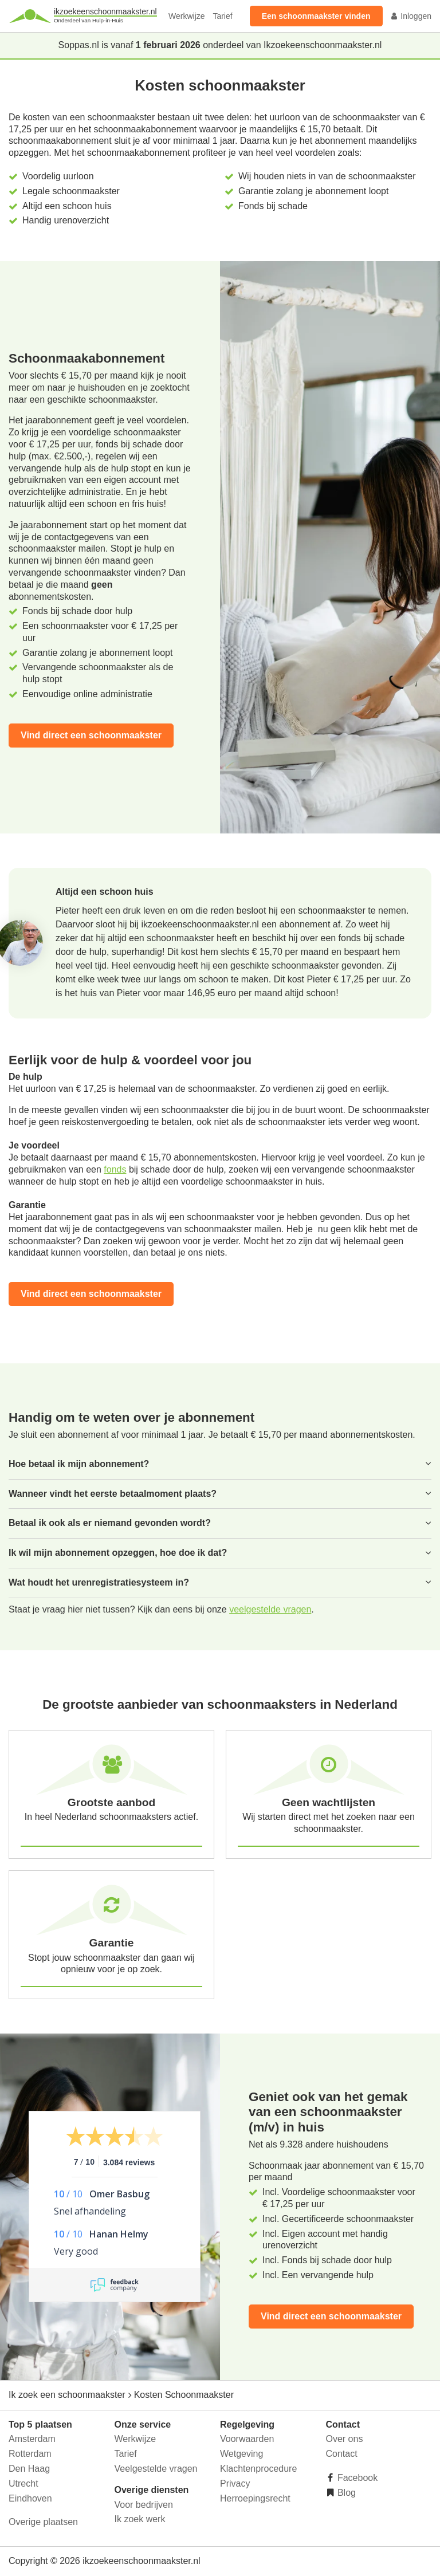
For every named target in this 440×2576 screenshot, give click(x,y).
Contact (342, 2454)
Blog (345, 2493)
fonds (115, 1169)
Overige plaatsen (43, 2522)
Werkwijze (186, 16)
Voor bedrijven (144, 2505)
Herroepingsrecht (255, 2498)
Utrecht (23, 2483)
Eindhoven (30, 2498)
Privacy (235, 2483)
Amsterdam (32, 2439)
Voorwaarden (247, 2439)
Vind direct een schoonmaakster (91, 735)
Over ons (344, 2439)
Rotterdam (30, 2454)
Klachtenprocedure (258, 2468)
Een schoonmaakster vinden (316, 16)
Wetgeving (241, 2454)
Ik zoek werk (140, 2519)
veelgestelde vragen (270, 1609)
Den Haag (29, 2468)
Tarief (222, 16)
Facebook (356, 2478)
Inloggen (410, 16)
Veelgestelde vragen (156, 2468)
